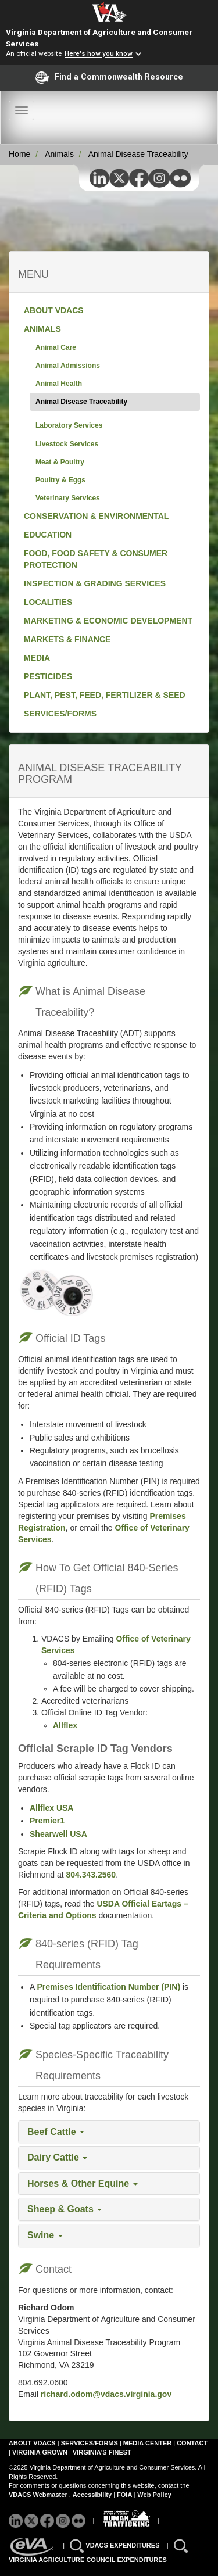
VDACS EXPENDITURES (123, 2545)
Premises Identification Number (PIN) (108, 1986)
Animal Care (55, 347)
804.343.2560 (91, 1874)
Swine (45, 2235)
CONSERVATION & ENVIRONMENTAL (96, 516)
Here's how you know (99, 54)
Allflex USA (51, 1807)
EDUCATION (48, 534)
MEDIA (37, 657)
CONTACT (192, 2442)
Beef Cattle (55, 2132)
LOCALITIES (48, 602)
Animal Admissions (67, 365)
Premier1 (47, 1820)
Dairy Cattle (57, 2157)
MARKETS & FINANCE (67, 639)
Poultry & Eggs (60, 480)
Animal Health (58, 383)
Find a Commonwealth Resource (109, 77)
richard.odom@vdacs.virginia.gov (104, 2394)
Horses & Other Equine (82, 2183)
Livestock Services (66, 444)
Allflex (65, 1725)
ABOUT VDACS (54, 310)
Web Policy (154, 2494)
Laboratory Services (68, 425)
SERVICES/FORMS (60, 713)
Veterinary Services (67, 498)
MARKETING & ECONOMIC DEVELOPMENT (108, 620)
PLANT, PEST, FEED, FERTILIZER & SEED (104, 695)
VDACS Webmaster (38, 2494)
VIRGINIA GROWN (40, 2452)
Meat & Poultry (59, 462)
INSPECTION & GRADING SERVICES (95, 583)
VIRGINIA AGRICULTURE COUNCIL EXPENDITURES (88, 2559)
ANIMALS (42, 329)
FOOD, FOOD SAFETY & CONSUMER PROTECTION (95, 559)
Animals (59, 154)
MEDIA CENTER (147, 2442)
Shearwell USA (58, 1834)
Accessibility (93, 2494)
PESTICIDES (48, 676)
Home (19, 154)
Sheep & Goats (64, 2209)
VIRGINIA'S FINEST (102, 2452)
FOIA (124, 2494)
